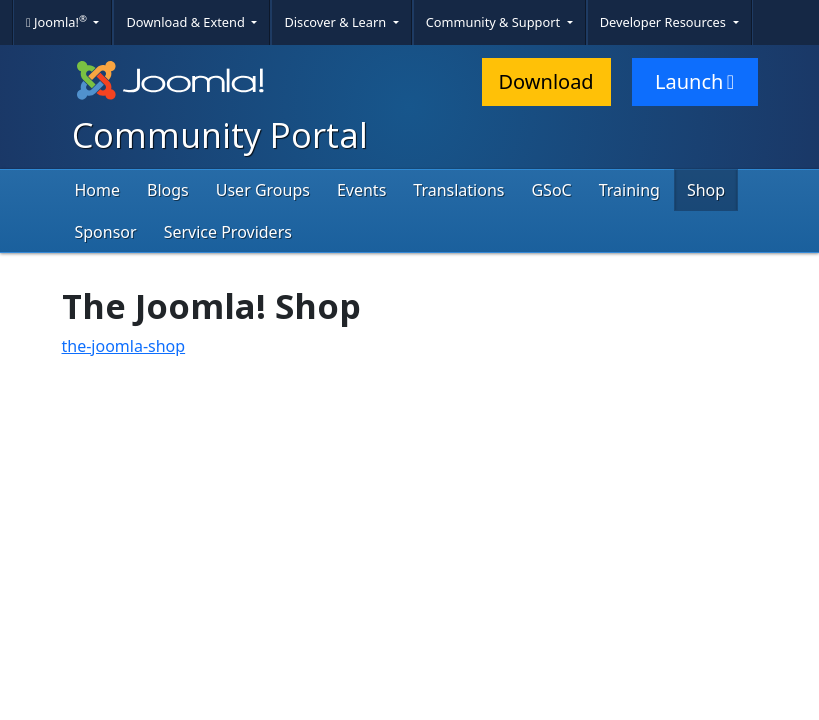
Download (546, 81)
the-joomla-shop (124, 346)
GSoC (551, 190)
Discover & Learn (336, 22)
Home (98, 190)
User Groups (263, 190)
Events (361, 190)
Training (629, 190)
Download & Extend (187, 22)
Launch (694, 81)
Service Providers (228, 232)
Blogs (168, 190)
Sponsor (106, 232)
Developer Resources (665, 22)
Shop (706, 190)
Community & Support (495, 22)
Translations (458, 190)
